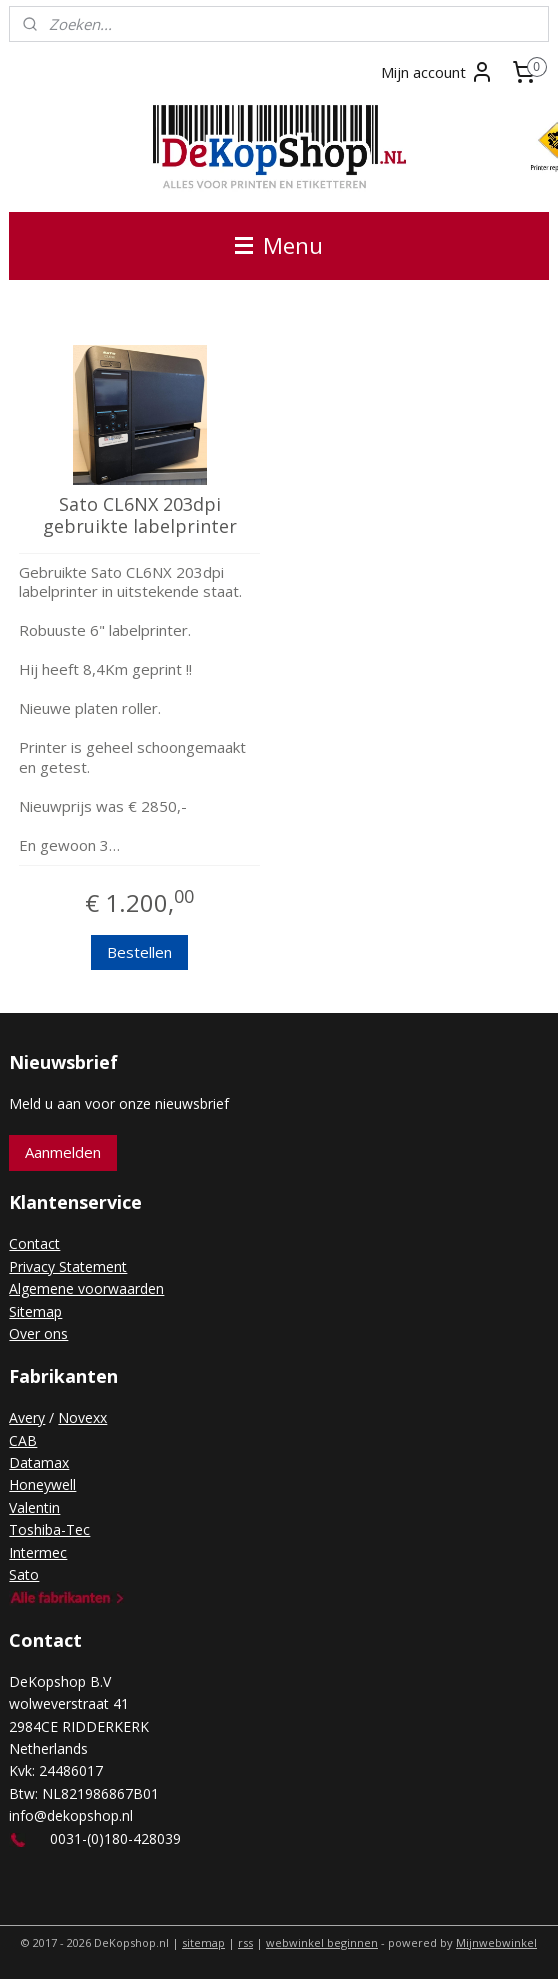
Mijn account (437, 72)
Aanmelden (63, 1152)
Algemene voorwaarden (86, 1288)
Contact (34, 1243)
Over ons (38, 1333)
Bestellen (139, 952)
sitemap (203, 1942)
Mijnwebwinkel (496, 1942)
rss (245, 1942)
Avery (27, 1417)
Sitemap (35, 1311)
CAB (23, 1440)
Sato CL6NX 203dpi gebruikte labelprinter (140, 515)
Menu (279, 245)
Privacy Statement (68, 1266)
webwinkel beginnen (322, 1942)
